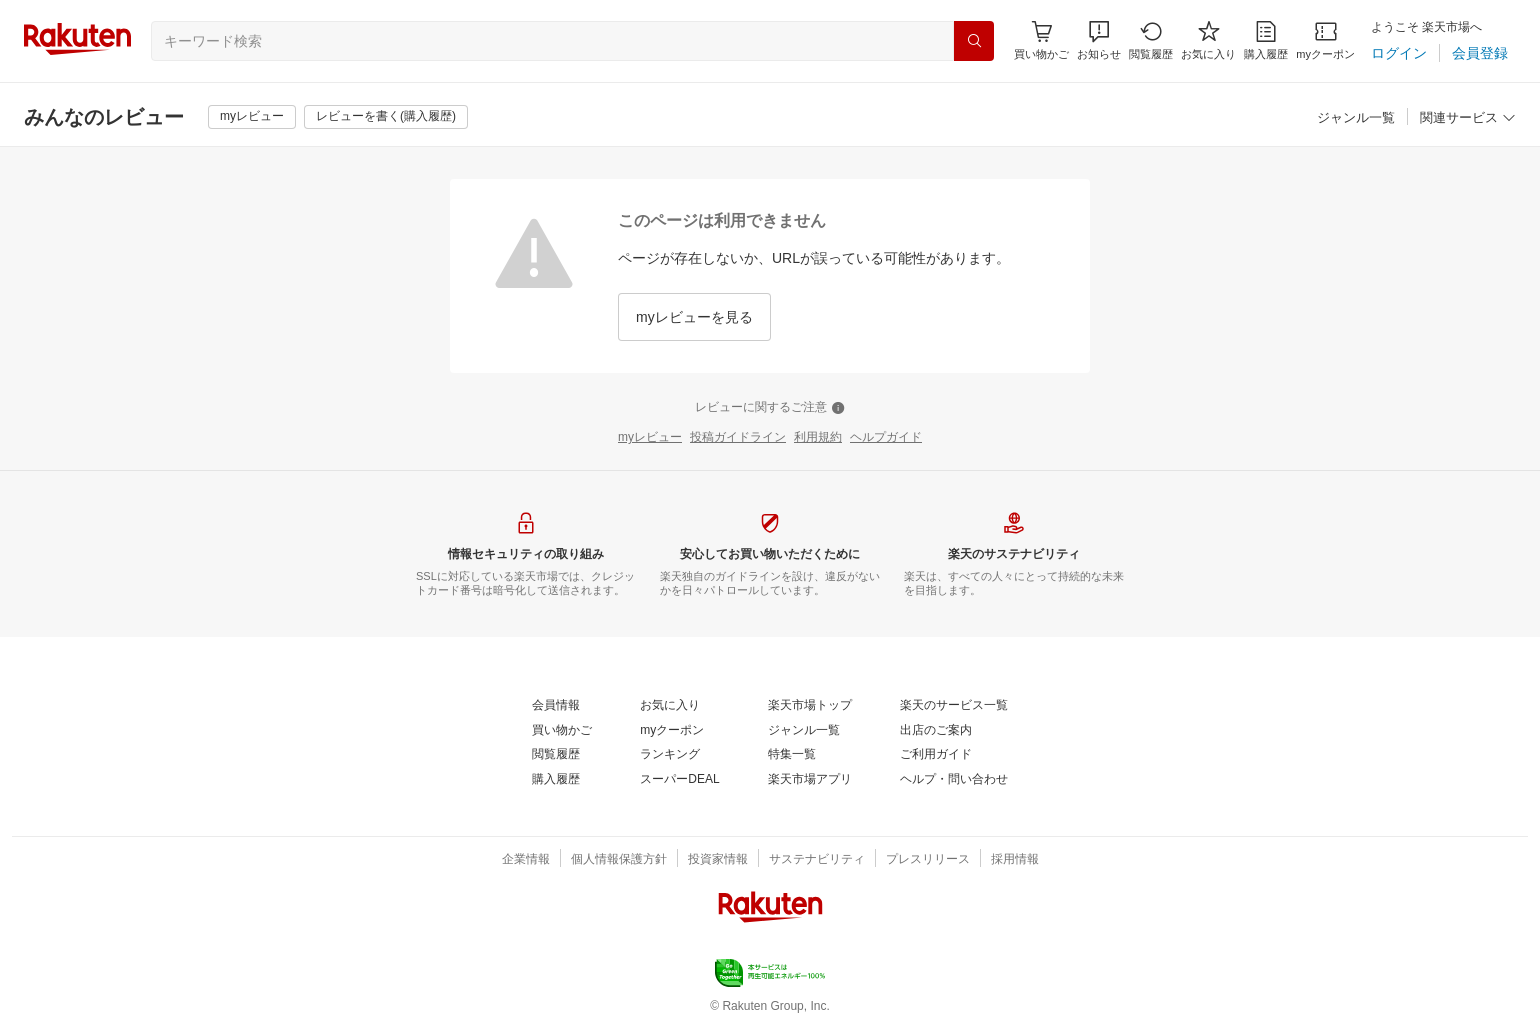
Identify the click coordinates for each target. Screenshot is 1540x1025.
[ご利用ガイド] (936, 755)
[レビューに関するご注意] (770, 408)
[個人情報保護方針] (619, 860)
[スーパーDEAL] (679, 780)
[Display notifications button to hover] (1041, 40)
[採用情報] (1015, 860)
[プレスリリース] (928, 860)
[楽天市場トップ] (810, 706)
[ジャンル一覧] (1356, 118)
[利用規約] (818, 438)
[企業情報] (526, 860)
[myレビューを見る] (694, 317)
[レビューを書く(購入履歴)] (386, 117)
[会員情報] (556, 706)
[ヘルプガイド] (886, 438)
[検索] (974, 41)
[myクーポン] (1325, 40)
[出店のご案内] (936, 731)
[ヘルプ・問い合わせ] (954, 780)
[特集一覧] (792, 755)
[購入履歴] (1266, 40)
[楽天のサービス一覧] (954, 706)
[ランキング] (670, 755)
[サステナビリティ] (817, 860)
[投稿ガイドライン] (738, 438)
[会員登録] (1480, 53)
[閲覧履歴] (1151, 40)
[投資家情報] (718, 860)
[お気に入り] (1208, 40)
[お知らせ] (1099, 40)
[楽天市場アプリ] (810, 780)
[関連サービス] (1468, 118)
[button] (1099, 40)
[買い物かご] (562, 731)
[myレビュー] (252, 117)
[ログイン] (1399, 53)
